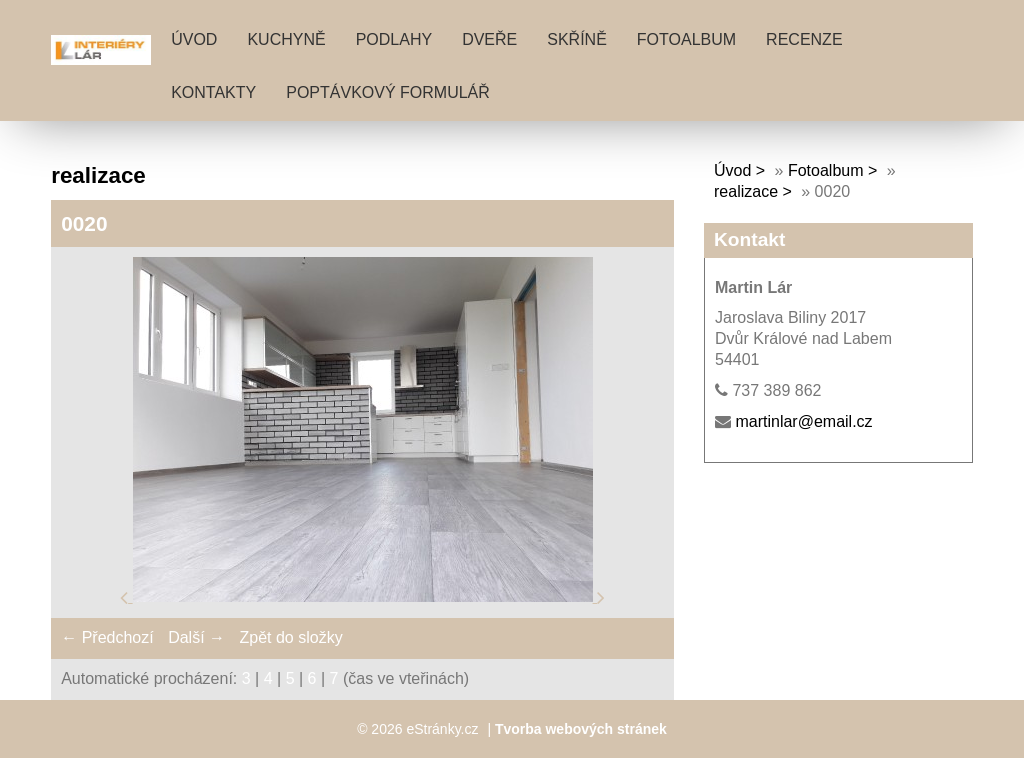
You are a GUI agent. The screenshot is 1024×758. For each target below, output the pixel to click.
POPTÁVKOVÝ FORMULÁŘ (388, 92)
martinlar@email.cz (803, 421)
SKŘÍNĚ (577, 39)
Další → (196, 637)
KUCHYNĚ (286, 39)
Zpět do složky (290, 637)
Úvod (194, 39)
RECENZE (804, 39)
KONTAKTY (213, 92)
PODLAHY (394, 39)
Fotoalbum (686, 39)
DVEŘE (489, 39)
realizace (746, 191)
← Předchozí (107, 637)
